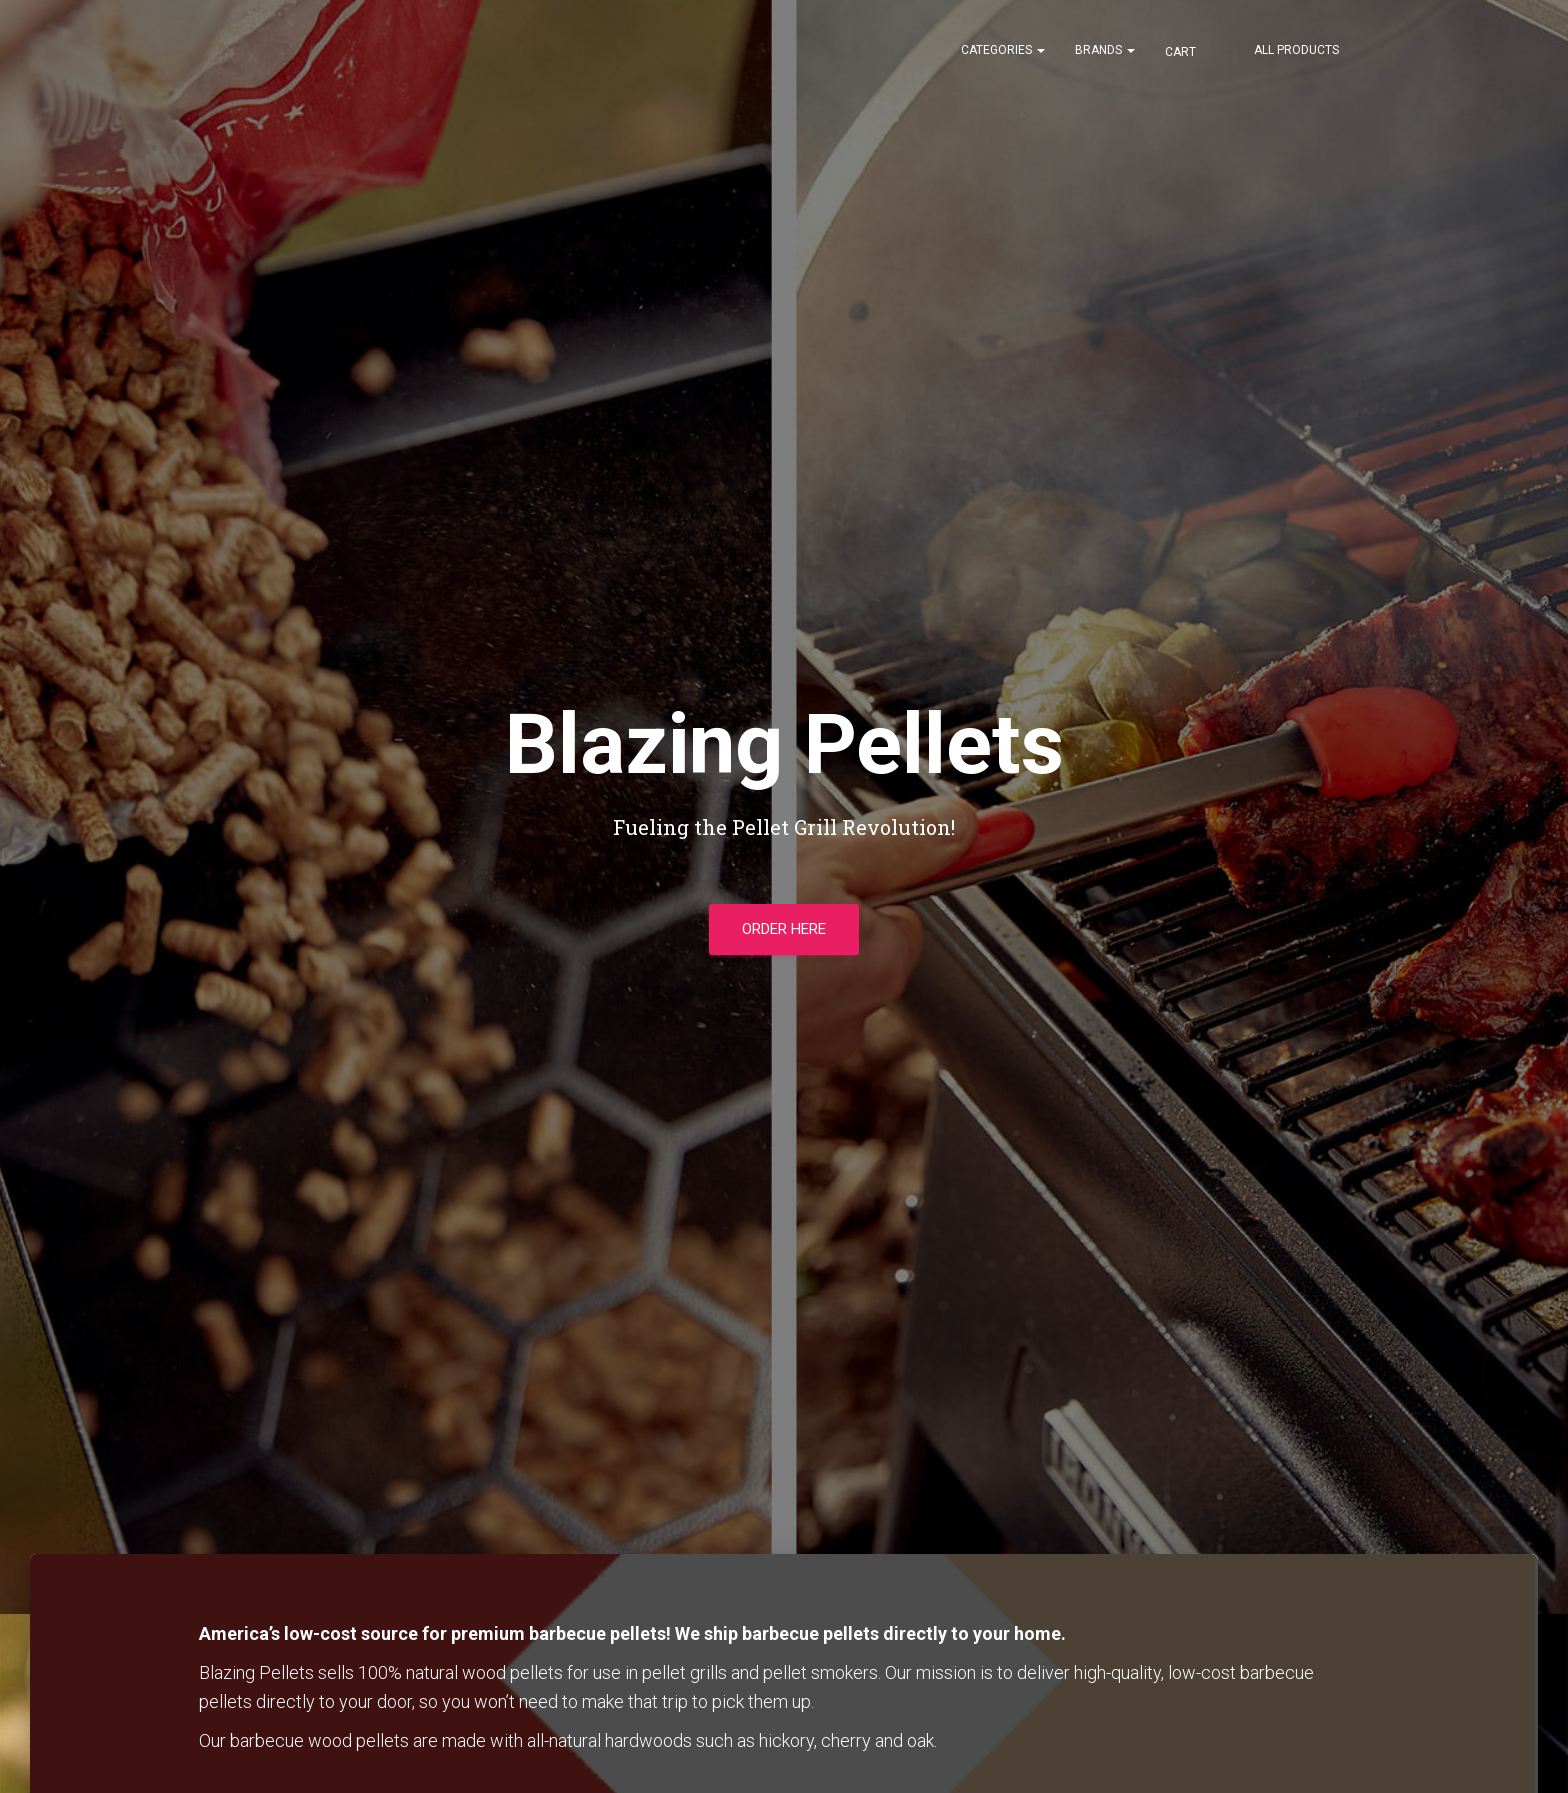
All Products (1296, 50)
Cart (1182, 52)
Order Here (784, 929)
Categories (1003, 50)
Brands (1105, 50)
